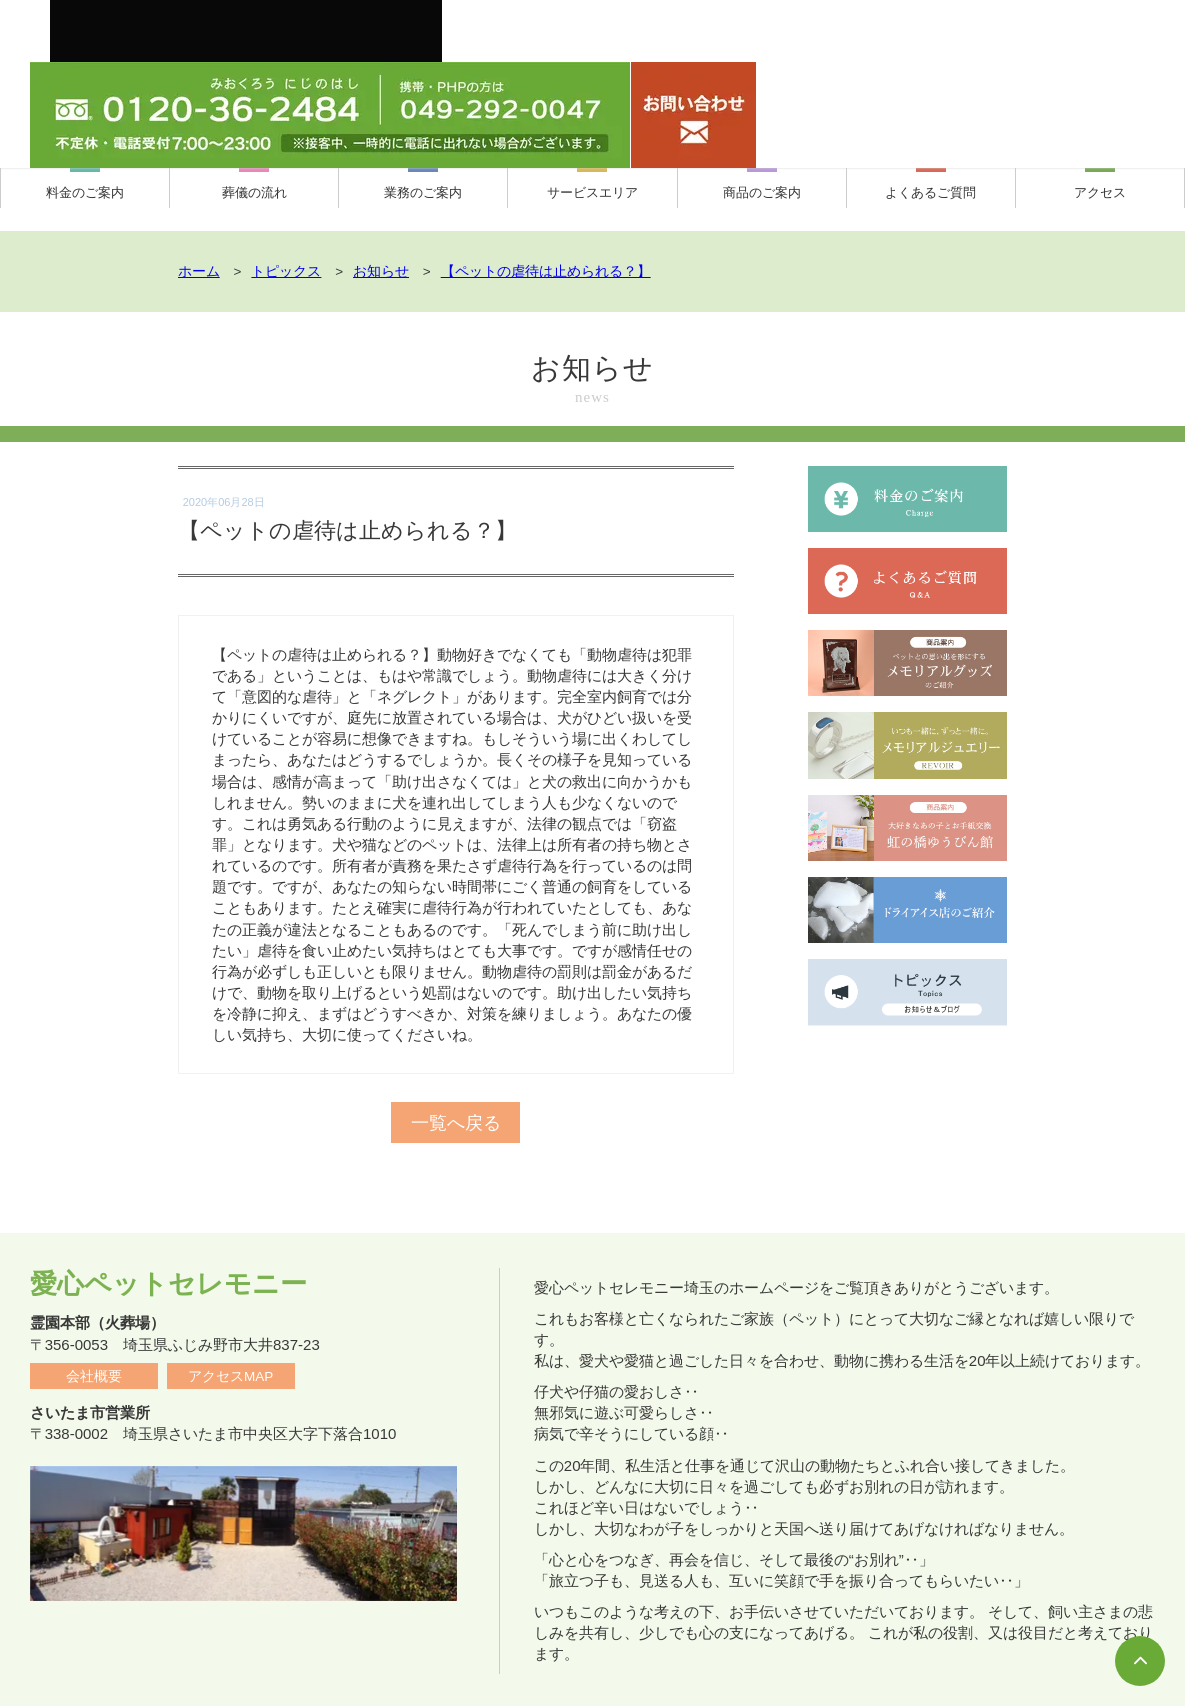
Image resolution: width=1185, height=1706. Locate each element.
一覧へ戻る (456, 1097)
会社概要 (94, 1327)
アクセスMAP (230, 1327)
